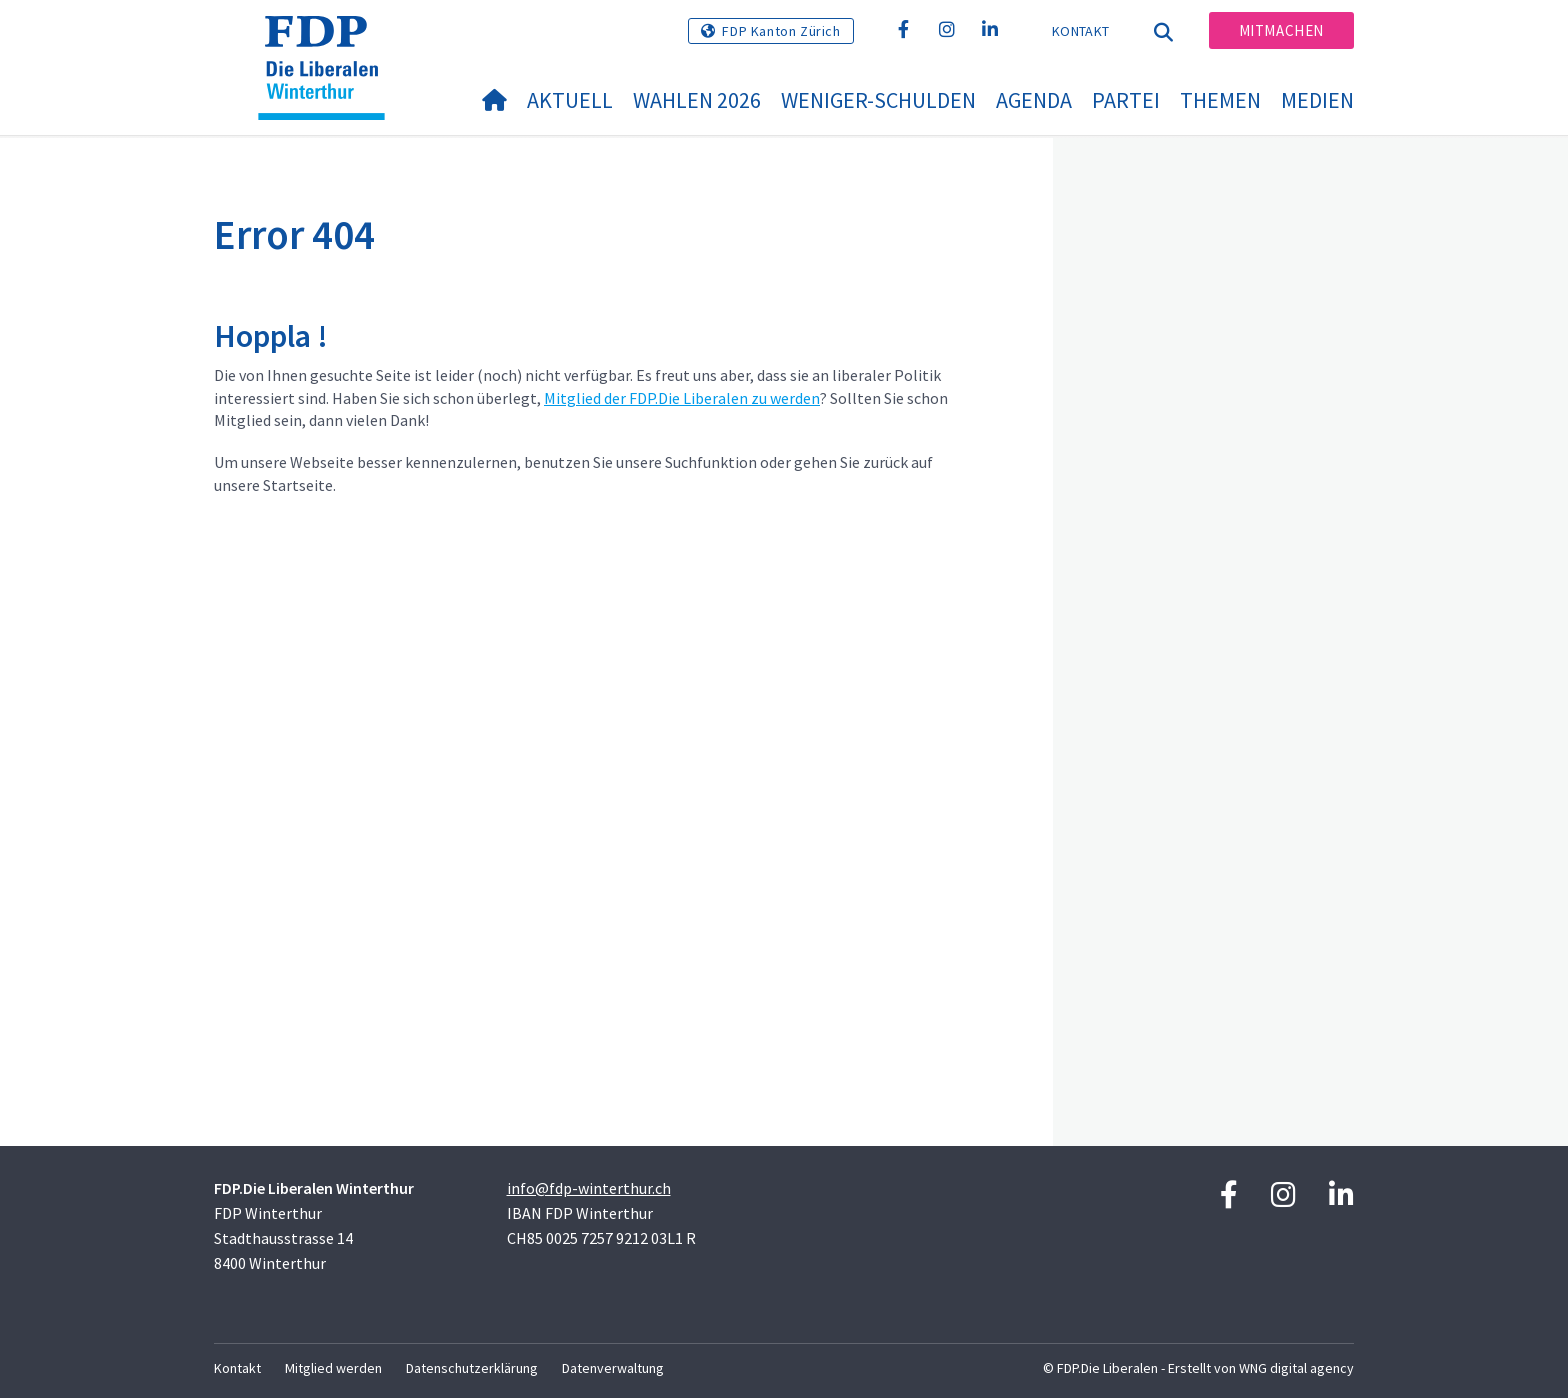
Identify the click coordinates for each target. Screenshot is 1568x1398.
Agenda (1034, 100)
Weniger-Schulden (878, 100)
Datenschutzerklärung (472, 1368)
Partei (1126, 100)
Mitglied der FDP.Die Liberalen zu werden (682, 398)
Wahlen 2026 (697, 100)
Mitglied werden (333, 1368)
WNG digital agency (1296, 1368)
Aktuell (570, 100)
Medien (1317, 100)
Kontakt (1080, 31)
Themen (1220, 100)
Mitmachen (1281, 30)
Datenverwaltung (613, 1368)
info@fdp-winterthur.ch (589, 1188)
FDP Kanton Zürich (781, 31)
